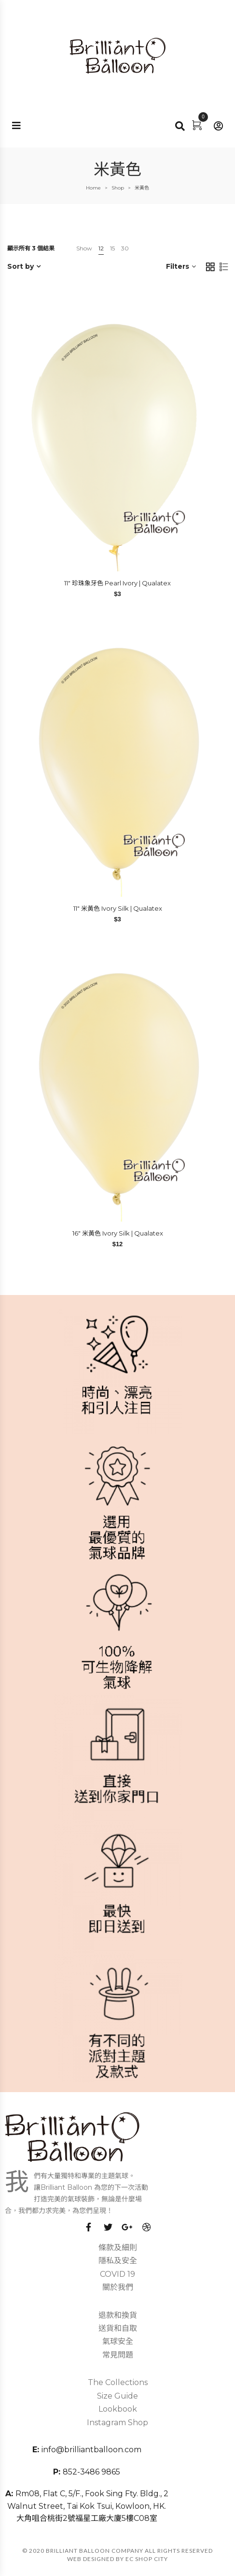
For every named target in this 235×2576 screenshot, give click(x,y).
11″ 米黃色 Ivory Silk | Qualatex (117, 908)
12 (101, 248)
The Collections (118, 2382)
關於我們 (117, 2287)
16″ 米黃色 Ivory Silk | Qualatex (117, 1233)
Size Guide (117, 2396)
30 (125, 248)
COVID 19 (117, 2274)
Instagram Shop (117, 2422)
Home (93, 188)
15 (112, 248)
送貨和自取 (117, 2328)
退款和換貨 (117, 2315)
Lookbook (117, 2409)
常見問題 (117, 2354)
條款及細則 (117, 2247)
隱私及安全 (117, 2260)
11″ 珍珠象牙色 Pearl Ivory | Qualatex (117, 583)
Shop (117, 188)
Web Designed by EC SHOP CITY (117, 2558)
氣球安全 (117, 2341)
